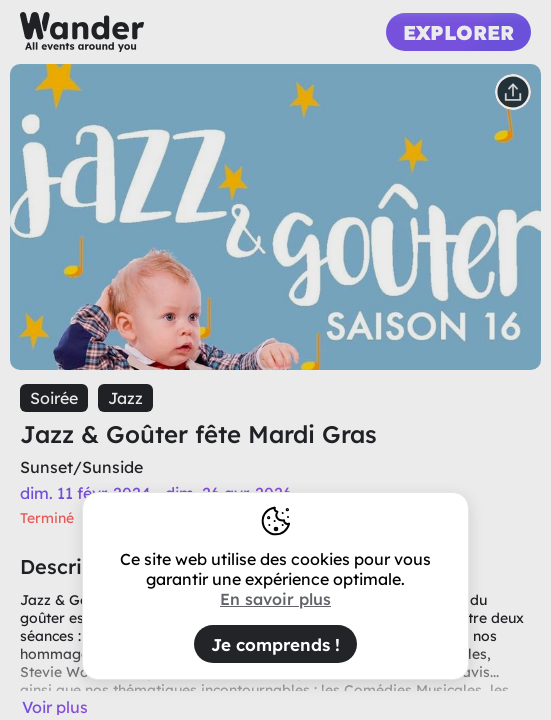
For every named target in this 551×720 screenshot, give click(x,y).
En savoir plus (275, 599)
